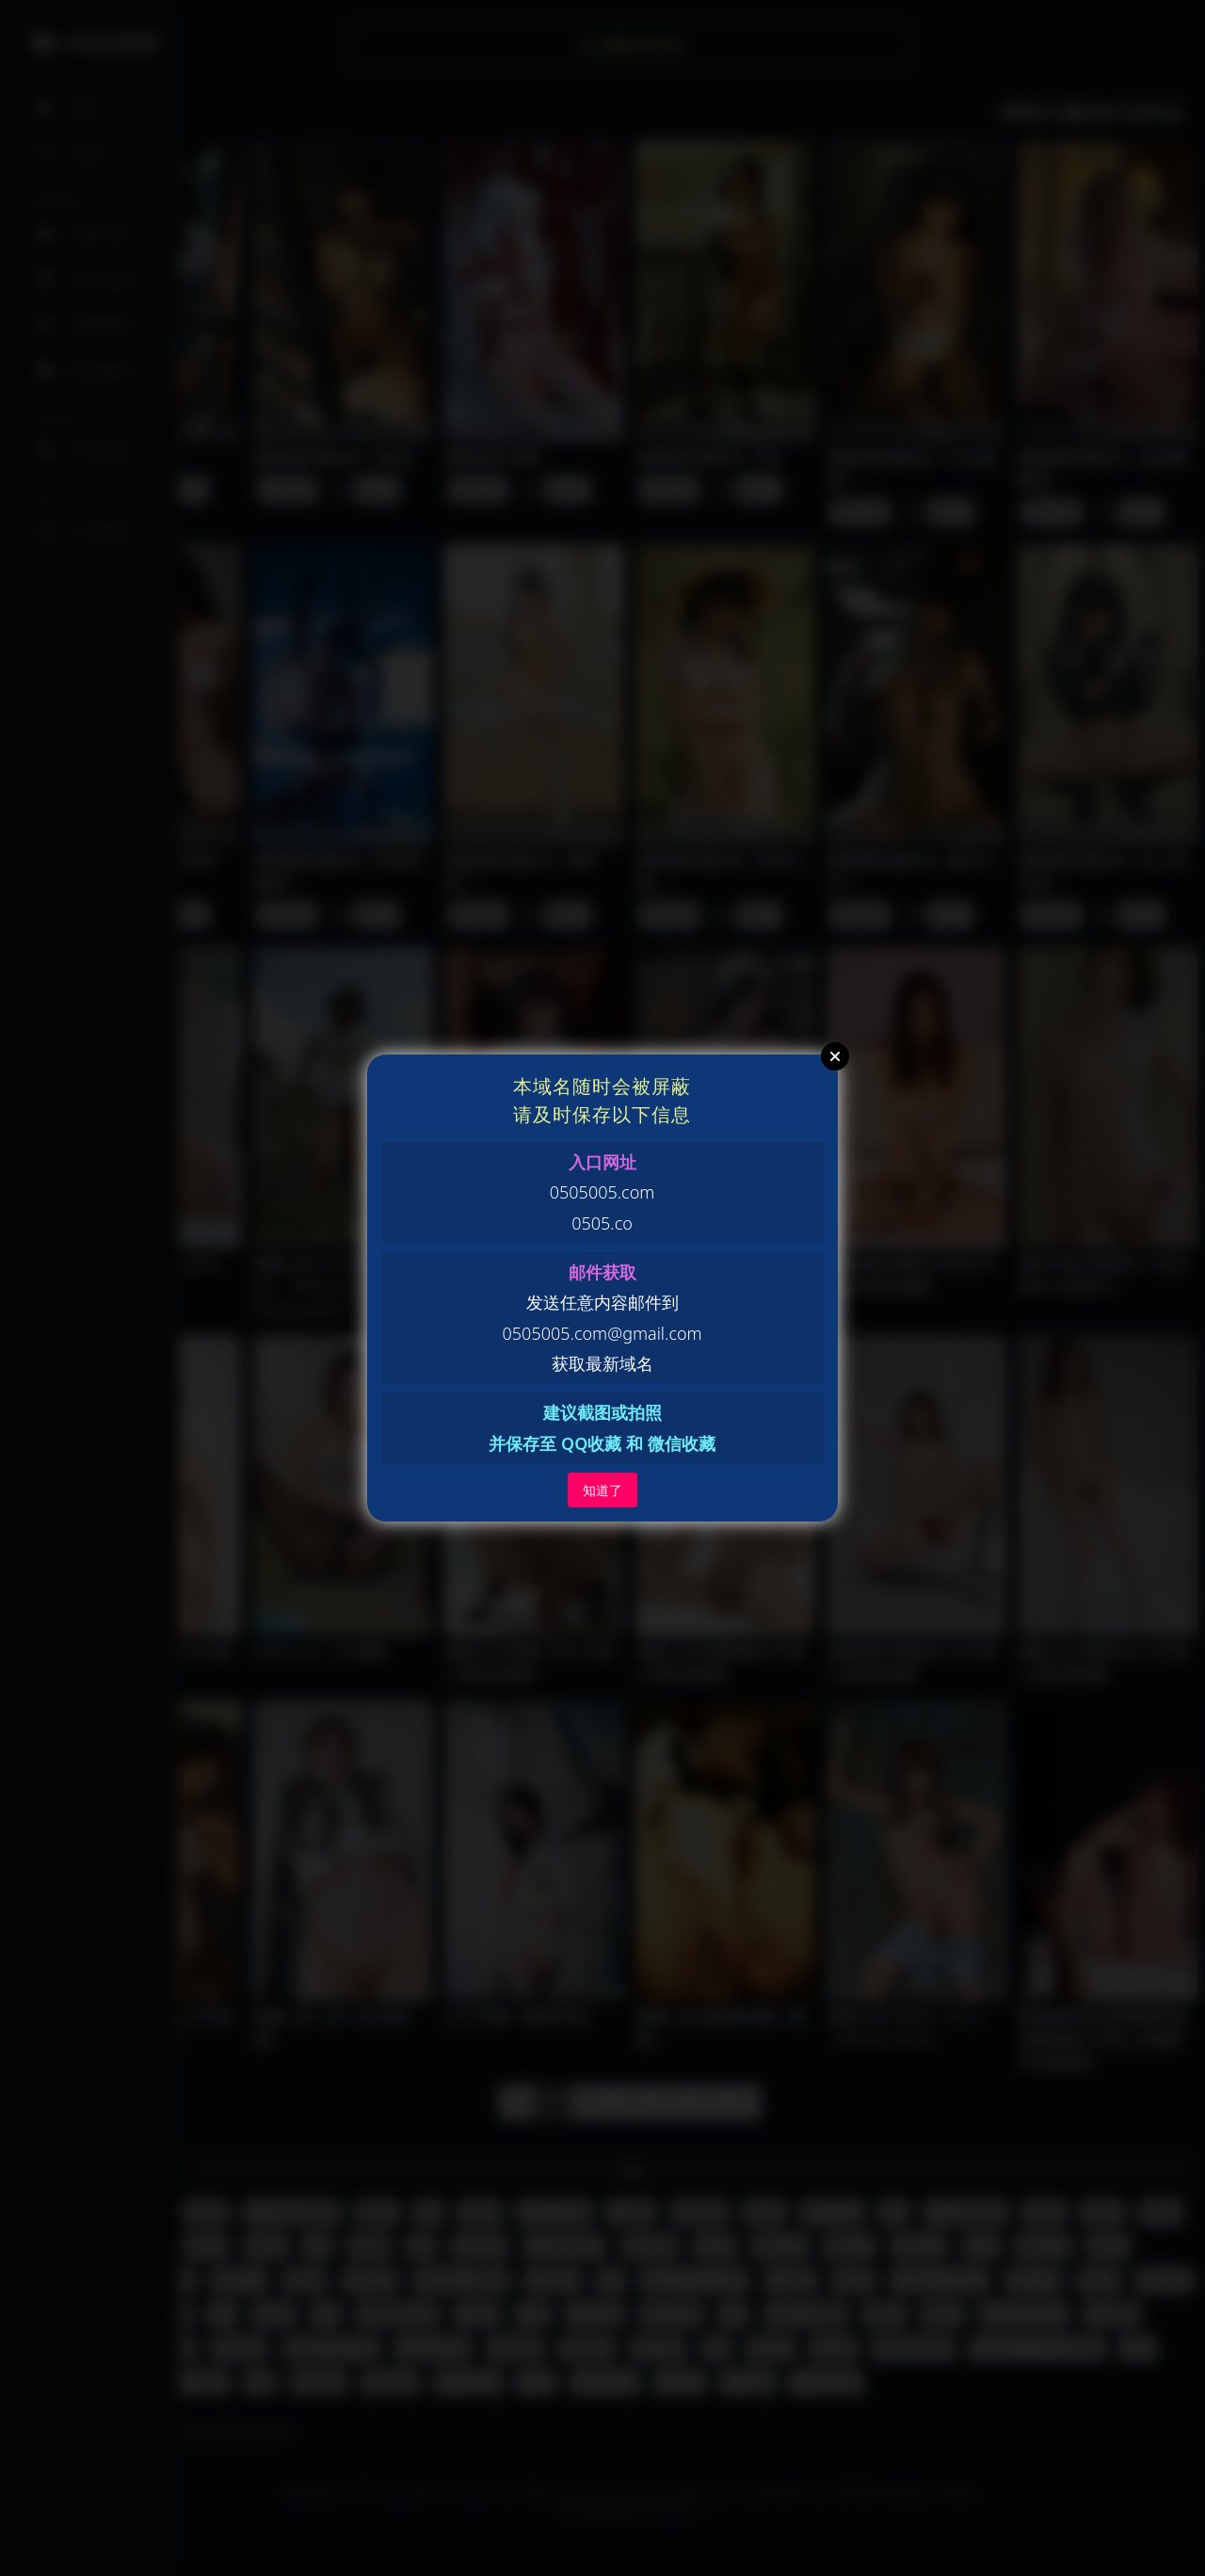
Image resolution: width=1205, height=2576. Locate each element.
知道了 (602, 1490)
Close (835, 1056)
